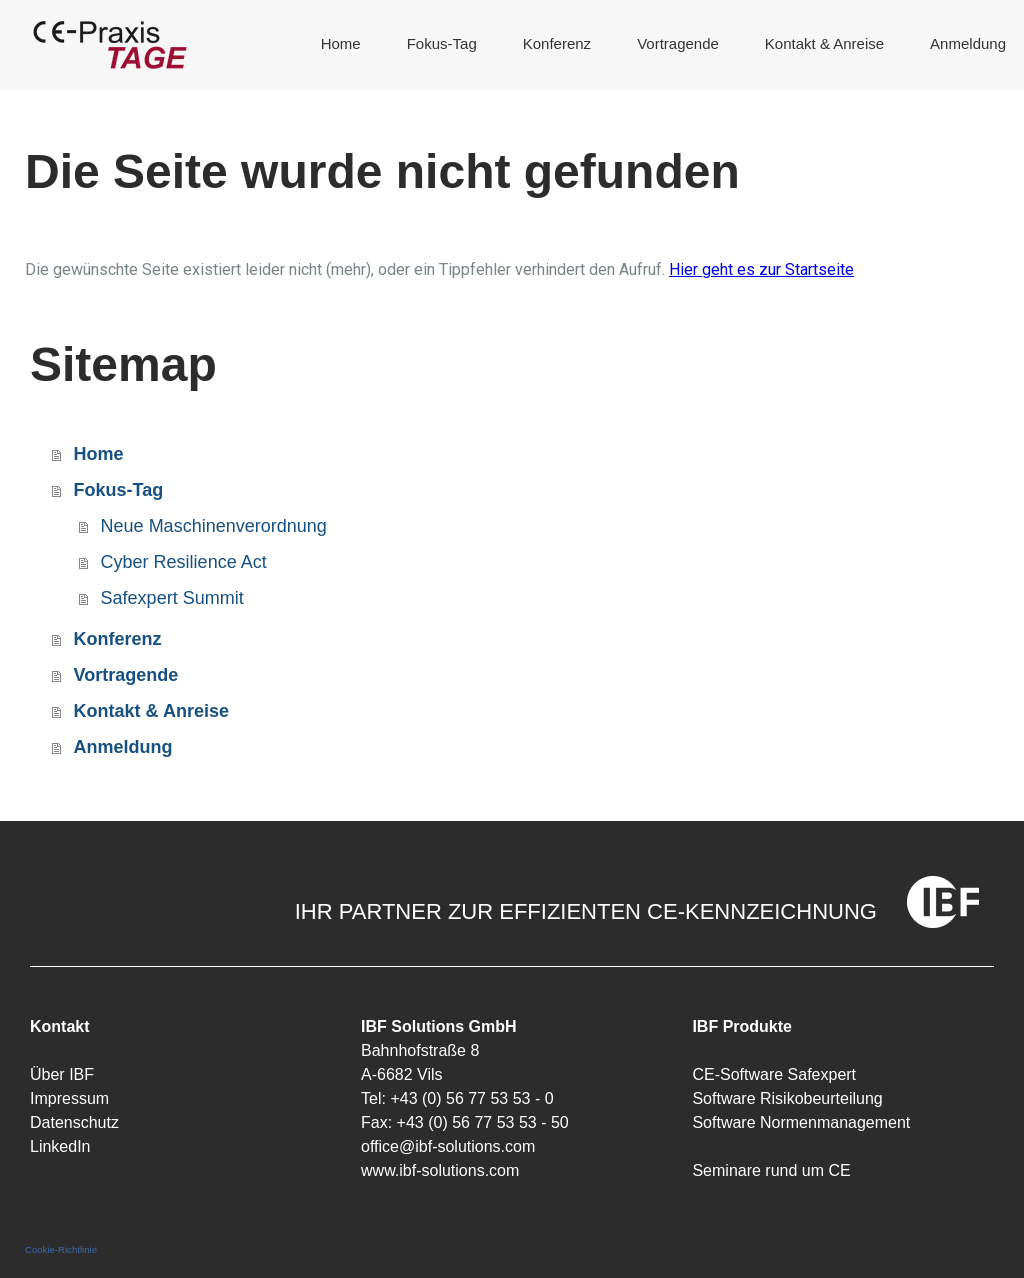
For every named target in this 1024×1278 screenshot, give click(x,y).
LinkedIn (60, 1146)
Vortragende (678, 43)
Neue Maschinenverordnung (214, 526)
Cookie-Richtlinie (61, 1249)
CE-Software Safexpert (774, 1074)
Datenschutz (74, 1122)
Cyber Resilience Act (184, 562)
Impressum (69, 1098)
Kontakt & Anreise (824, 43)
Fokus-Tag (442, 43)
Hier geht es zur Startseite (761, 269)
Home (341, 43)
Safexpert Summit (172, 598)
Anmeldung (968, 43)
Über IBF (62, 1074)
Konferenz (557, 43)
